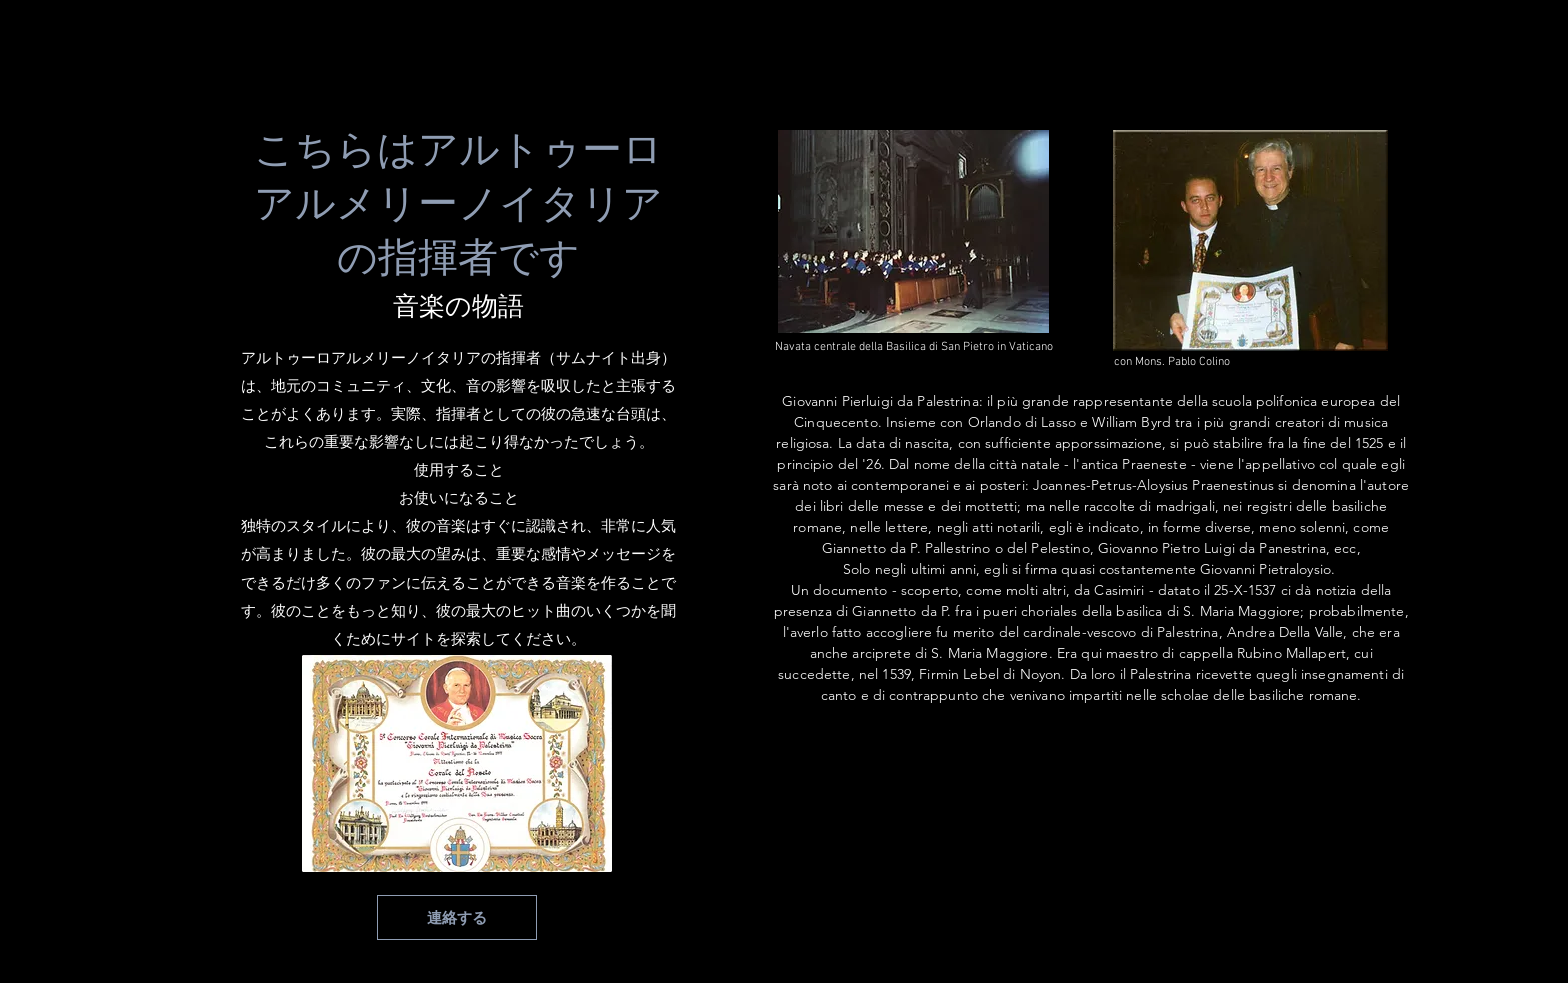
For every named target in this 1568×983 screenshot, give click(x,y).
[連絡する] (457, 917)
